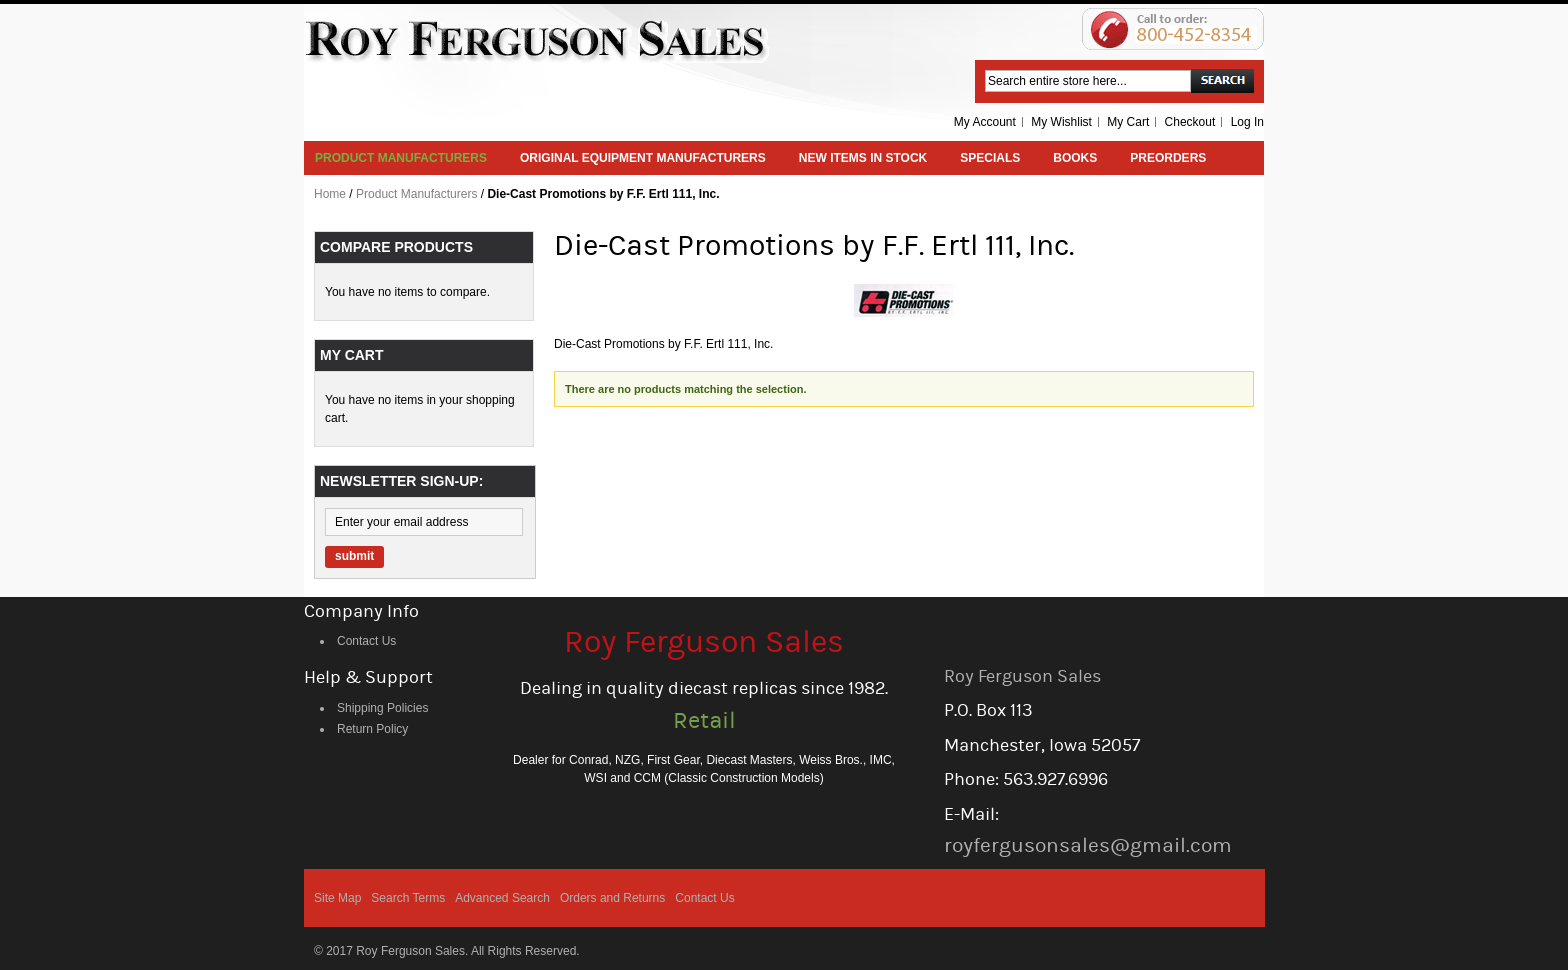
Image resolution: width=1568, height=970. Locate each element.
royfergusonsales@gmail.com (1088, 845)
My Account (985, 122)
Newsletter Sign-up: (401, 481)
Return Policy (372, 729)
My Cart (1128, 122)
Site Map (337, 898)
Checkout (1190, 122)
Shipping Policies (382, 708)
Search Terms (408, 898)
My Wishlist (1061, 122)
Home (330, 194)
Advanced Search (502, 898)
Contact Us (366, 641)
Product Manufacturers (416, 194)
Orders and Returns (612, 898)
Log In (1247, 122)
